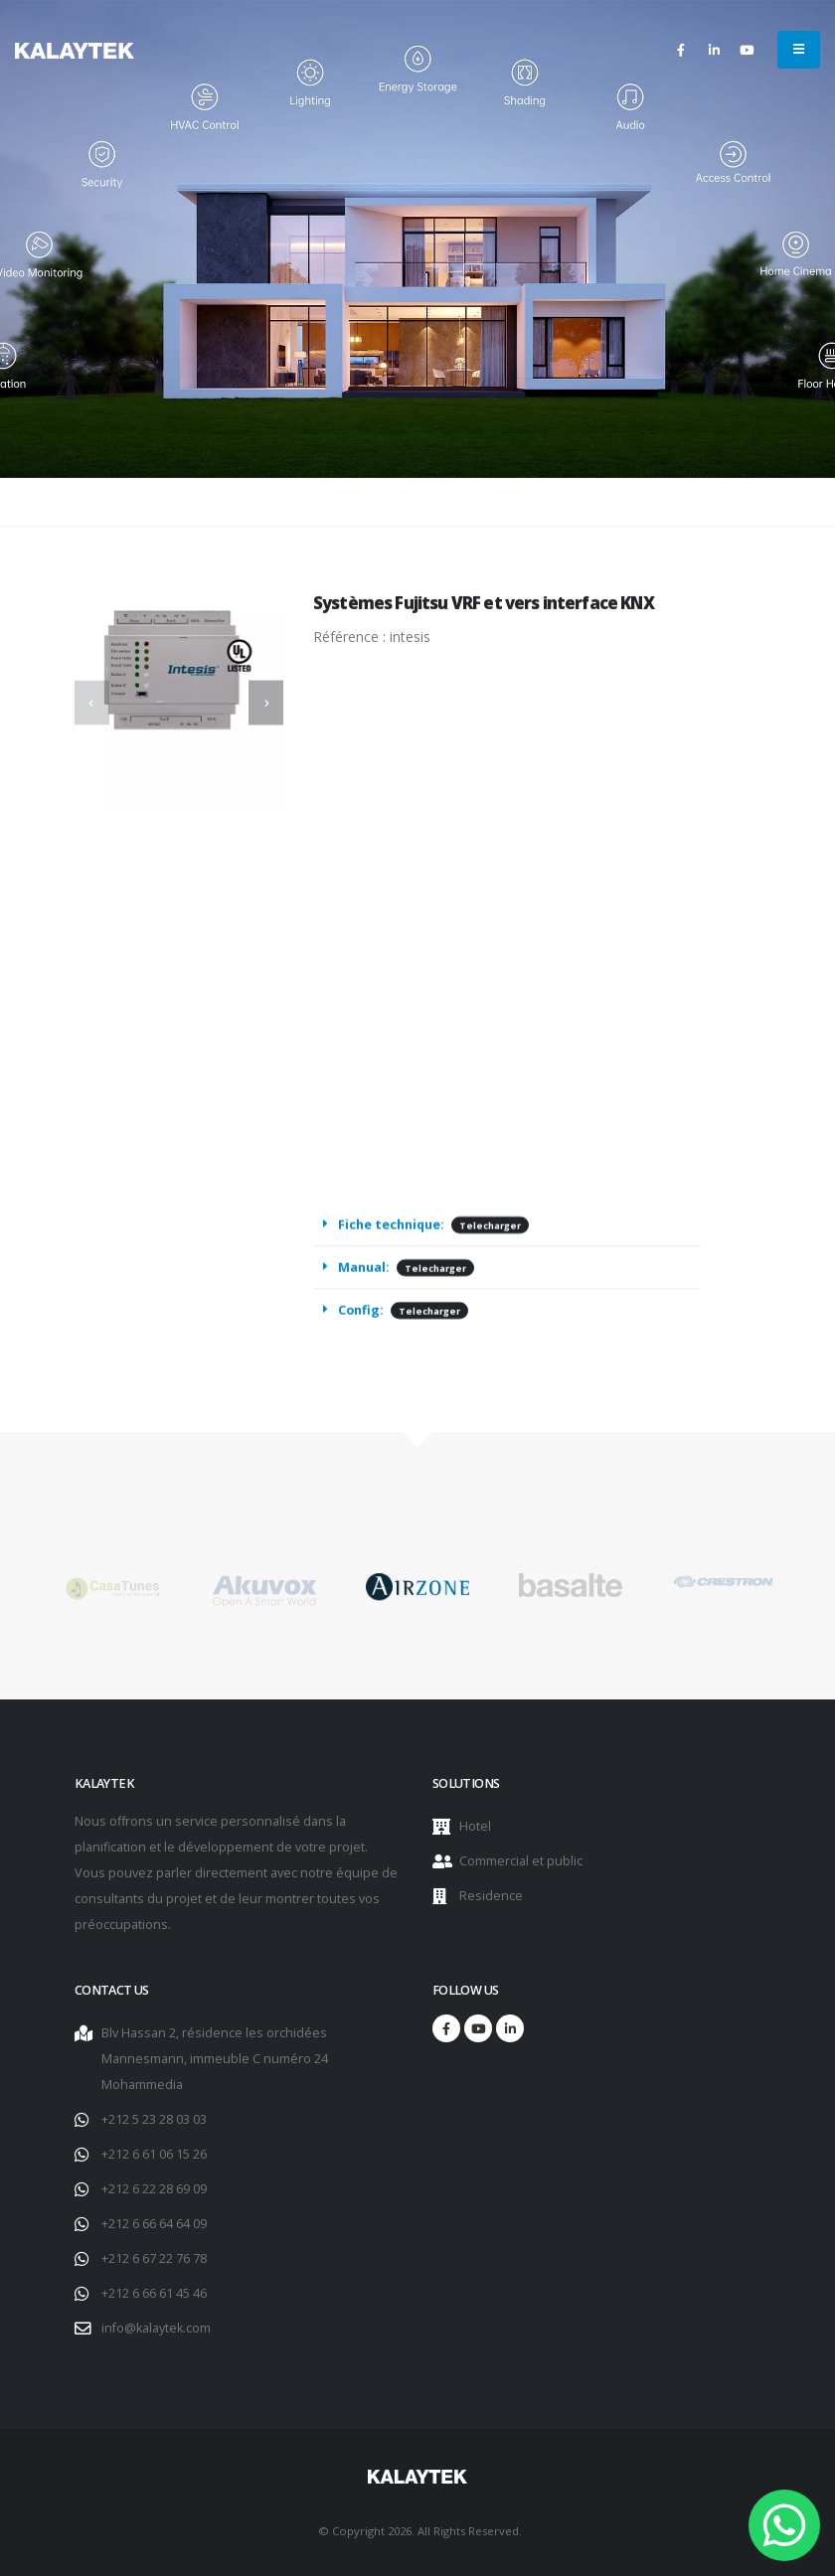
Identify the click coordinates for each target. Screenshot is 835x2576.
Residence (491, 1895)
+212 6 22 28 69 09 (154, 2188)
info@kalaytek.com (156, 2328)
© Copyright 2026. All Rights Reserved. (420, 2530)
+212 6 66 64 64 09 (154, 2223)
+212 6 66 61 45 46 (154, 2293)
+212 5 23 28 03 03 (154, 2119)
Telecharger (490, 1232)
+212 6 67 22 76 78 (154, 2258)
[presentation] (92, 703)
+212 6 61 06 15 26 (154, 2154)
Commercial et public (521, 1860)
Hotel (475, 1826)
